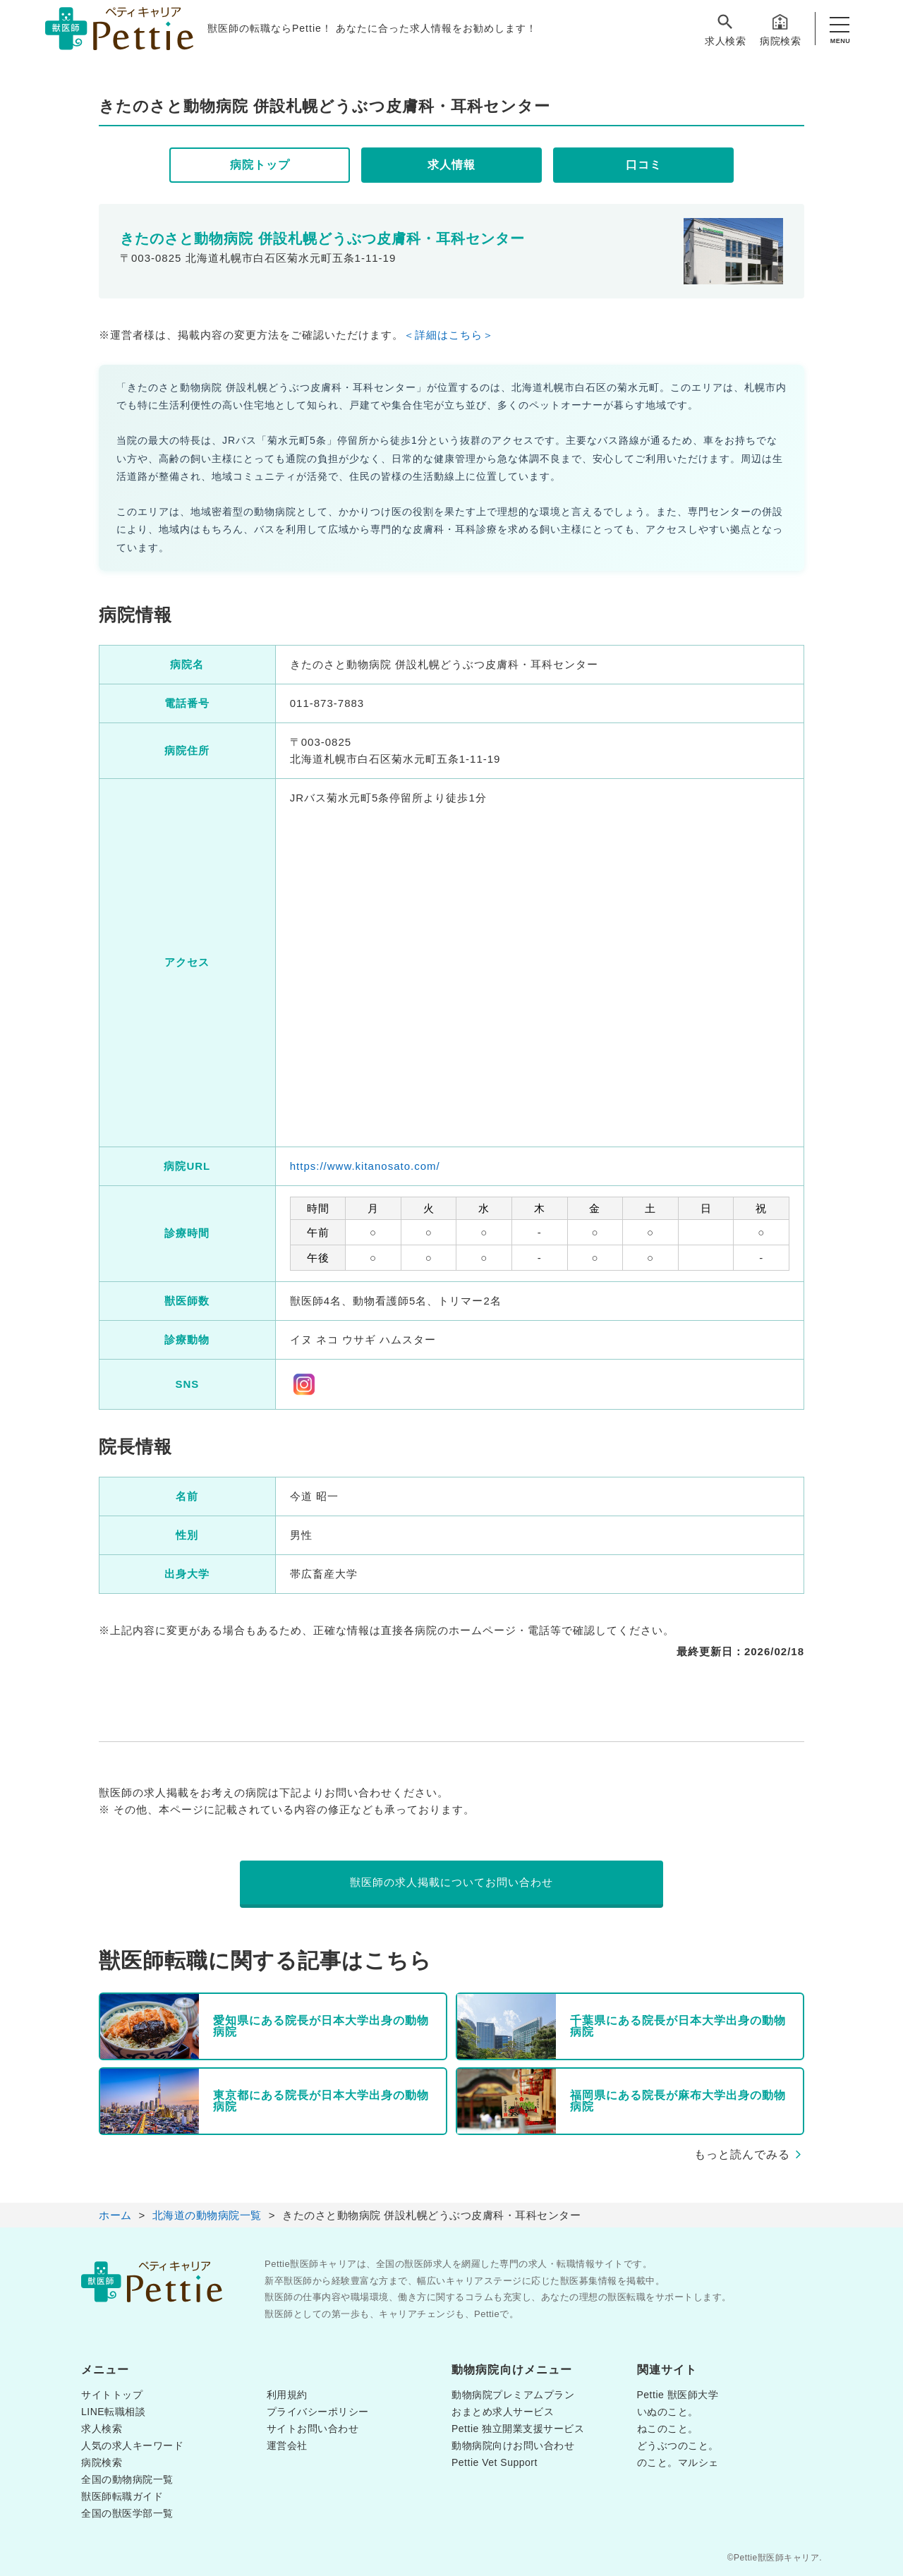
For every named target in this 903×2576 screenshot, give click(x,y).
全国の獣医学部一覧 (127, 2513)
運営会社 (287, 2445)
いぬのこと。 (667, 2411)
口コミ (644, 165)
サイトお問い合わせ (313, 2428)
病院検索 (780, 29)
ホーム (115, 2215)
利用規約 (287, 2394)
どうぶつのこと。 (678, 2445)
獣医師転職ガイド (122, 2496)
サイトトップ (112, 2394)
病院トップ (260, 165)
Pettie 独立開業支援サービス (518, 2428)
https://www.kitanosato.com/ (365, 1166)
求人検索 (725, 29)
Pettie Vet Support (495, 2462)
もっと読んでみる (742, 2154)
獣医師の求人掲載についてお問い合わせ (451, 1882)
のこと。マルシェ (678, 2462)
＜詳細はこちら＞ (449, 335)
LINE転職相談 (113, 2411)
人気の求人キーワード (132, 2445)
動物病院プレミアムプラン (513, 2394)
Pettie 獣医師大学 (678, 2394)
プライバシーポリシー (318, 2411)
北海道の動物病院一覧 (207, 2215)
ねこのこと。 (667, 2428)
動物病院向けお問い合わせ (513, 2445)
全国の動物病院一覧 (127, 2479)
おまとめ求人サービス (503, 2411)
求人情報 (451, 165)
